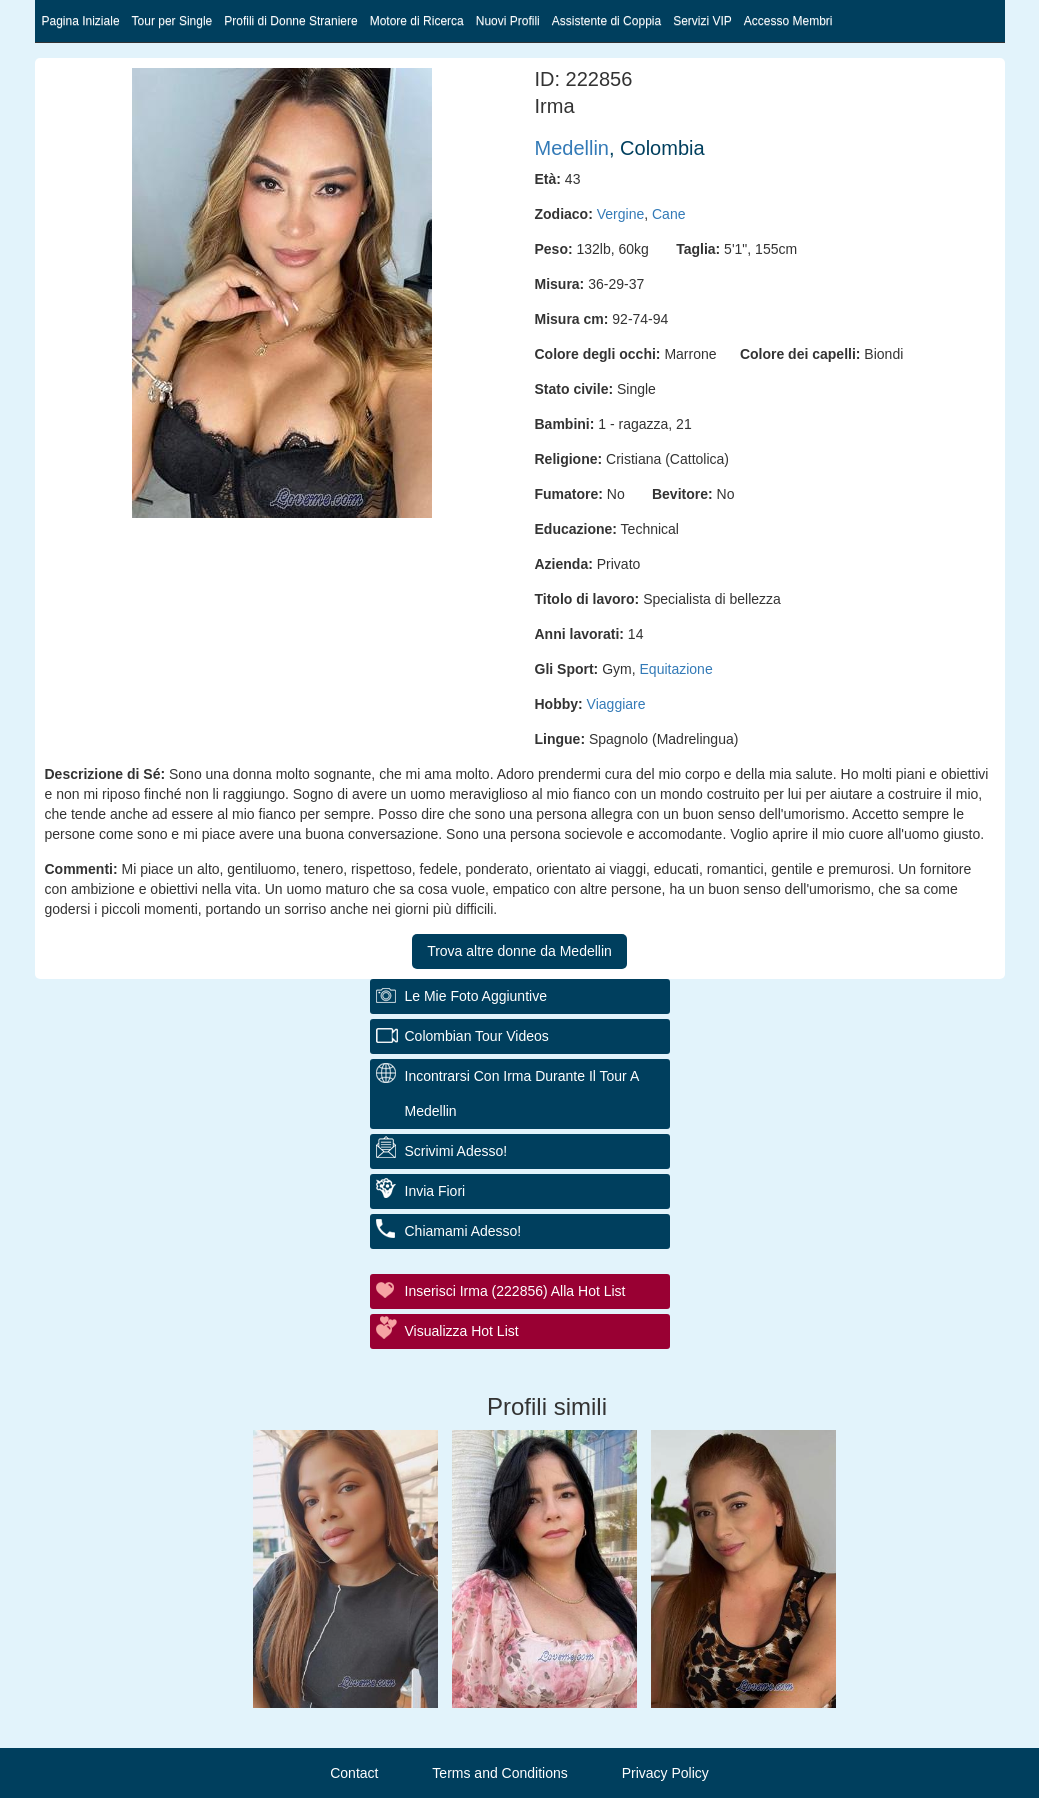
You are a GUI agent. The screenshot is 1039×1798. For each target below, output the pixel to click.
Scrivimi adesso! (456, 1151)
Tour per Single (172, 21)
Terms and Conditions (499, 1773)
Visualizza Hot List (462, 1331)
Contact (354, 1773)
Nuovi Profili (508, 21)
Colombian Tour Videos (477, 1036)
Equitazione (676, 669)
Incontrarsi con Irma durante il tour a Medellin (522, 1093)
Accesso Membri (788, 21)
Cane (668, 214)
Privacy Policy (665, 1773)
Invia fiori (435, 1191)
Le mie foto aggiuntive (476, 996)
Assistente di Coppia (606, 21)
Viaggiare (616, 704)
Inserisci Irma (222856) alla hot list (515, 1291)
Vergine (620, 214)
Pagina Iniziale (81, 21)
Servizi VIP (702, 21)
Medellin (572, 148)
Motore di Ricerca (417, 21)
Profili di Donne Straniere (290, 21)
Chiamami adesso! (463, 1231)
